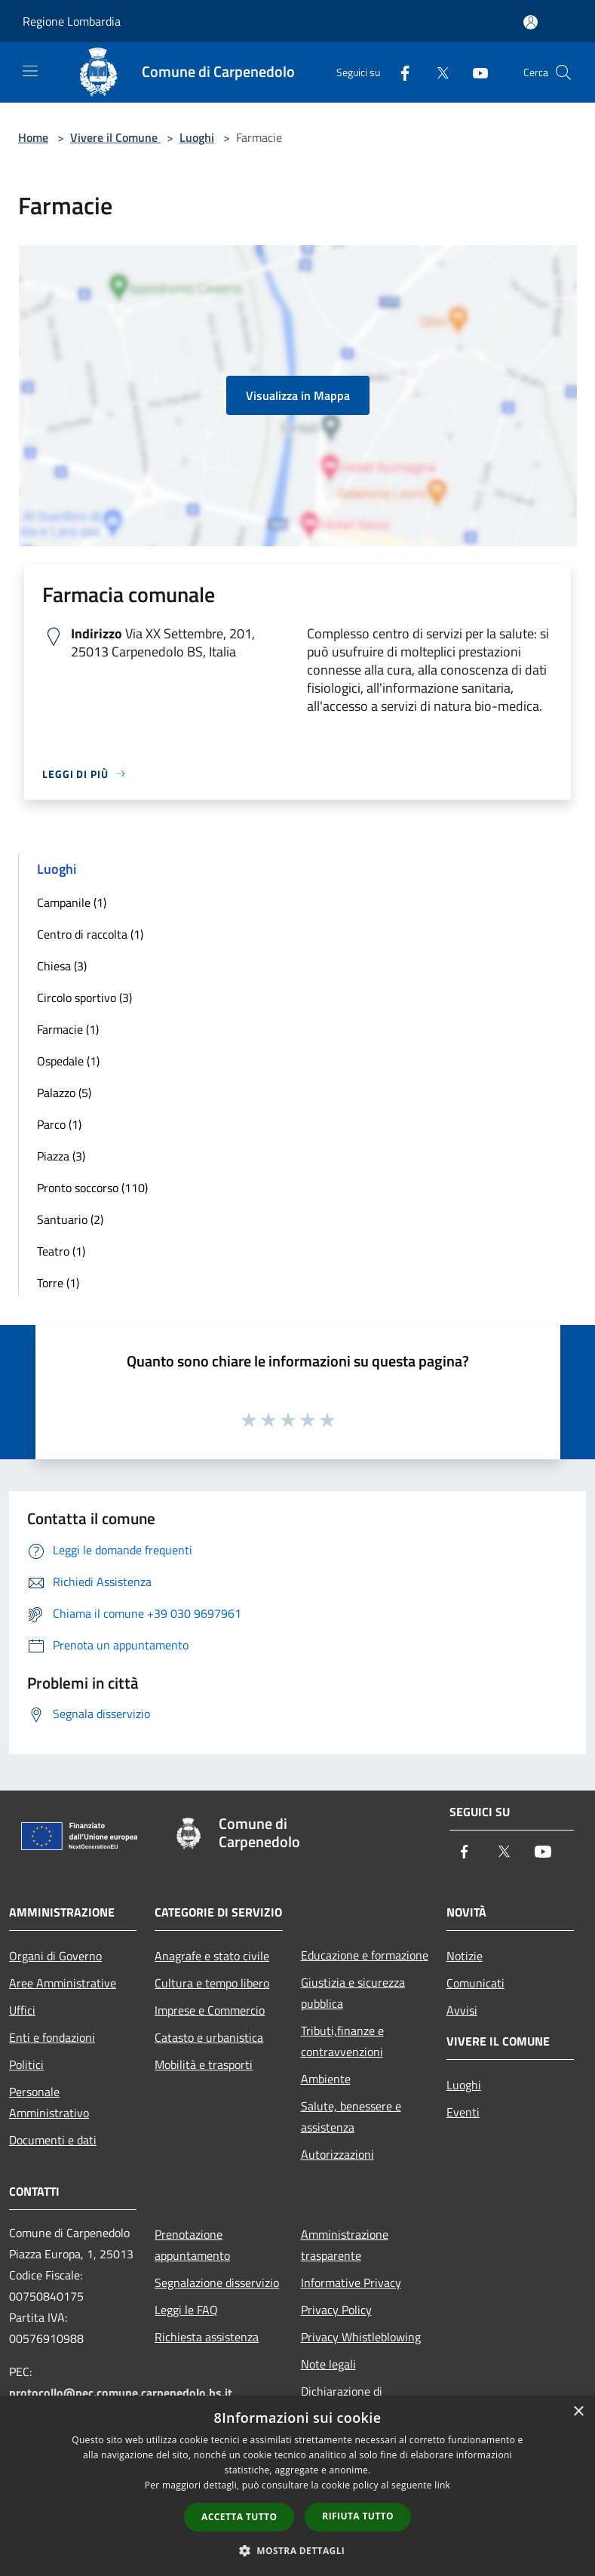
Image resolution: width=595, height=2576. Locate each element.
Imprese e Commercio (210, 2010)
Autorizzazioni (337, 2154)
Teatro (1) (61, 1251)
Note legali (328, 2364)
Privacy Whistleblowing (361, 2337)
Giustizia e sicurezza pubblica (353, 1992)
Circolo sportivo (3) (84, 997)
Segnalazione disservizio (217, 2282)
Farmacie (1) (68, 1029)
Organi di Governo (55, 1956)
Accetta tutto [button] (239, 2516)
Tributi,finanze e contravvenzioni (342, 2041)
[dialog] (297, 2486)
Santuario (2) (70, 1219)
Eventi (463, 2112)
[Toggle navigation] (30, 71)
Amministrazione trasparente (344, 2244)
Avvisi (461, 2010)
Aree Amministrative (62, 1983)
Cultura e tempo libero (212, 1983)
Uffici (22, 2010)
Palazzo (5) (64, 1093)
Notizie (464, 1956)
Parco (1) (59, 1124)
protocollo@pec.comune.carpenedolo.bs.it (120, 2393)
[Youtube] (474, 72)
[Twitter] (437, 72)
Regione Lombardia (72, 21)
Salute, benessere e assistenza (351, 2116)
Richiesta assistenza (207, 2337)
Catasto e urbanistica (209, 2037)
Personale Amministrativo (49, 2102)
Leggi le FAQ (186, 2310)
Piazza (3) (61, 1156)
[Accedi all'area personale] (530, 22)
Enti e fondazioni (52, 2037)
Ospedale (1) (68, 1061)
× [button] (578, 2412)
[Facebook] (399, 72)
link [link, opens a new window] (442, 2485)
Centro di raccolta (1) (90, 934)
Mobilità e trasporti (204, 2064)
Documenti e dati (53, 2140)
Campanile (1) (71, 902)
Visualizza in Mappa (298, 395)
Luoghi (196, 137)
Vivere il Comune (115, 137)
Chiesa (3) (62, 966)
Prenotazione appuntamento (192, 2244)
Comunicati (475, 1983)
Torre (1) (58, 1283)
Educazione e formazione (364, 1955)
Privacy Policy (336, 2310)
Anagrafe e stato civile (212, 1956)
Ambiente (326, 2079)
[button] (297, 2550)
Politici (26, 2064)
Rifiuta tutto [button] (358, 2516)
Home (33, 137)
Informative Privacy (351, 2282)
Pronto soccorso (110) (92, 1188)
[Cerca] (563, 72)
